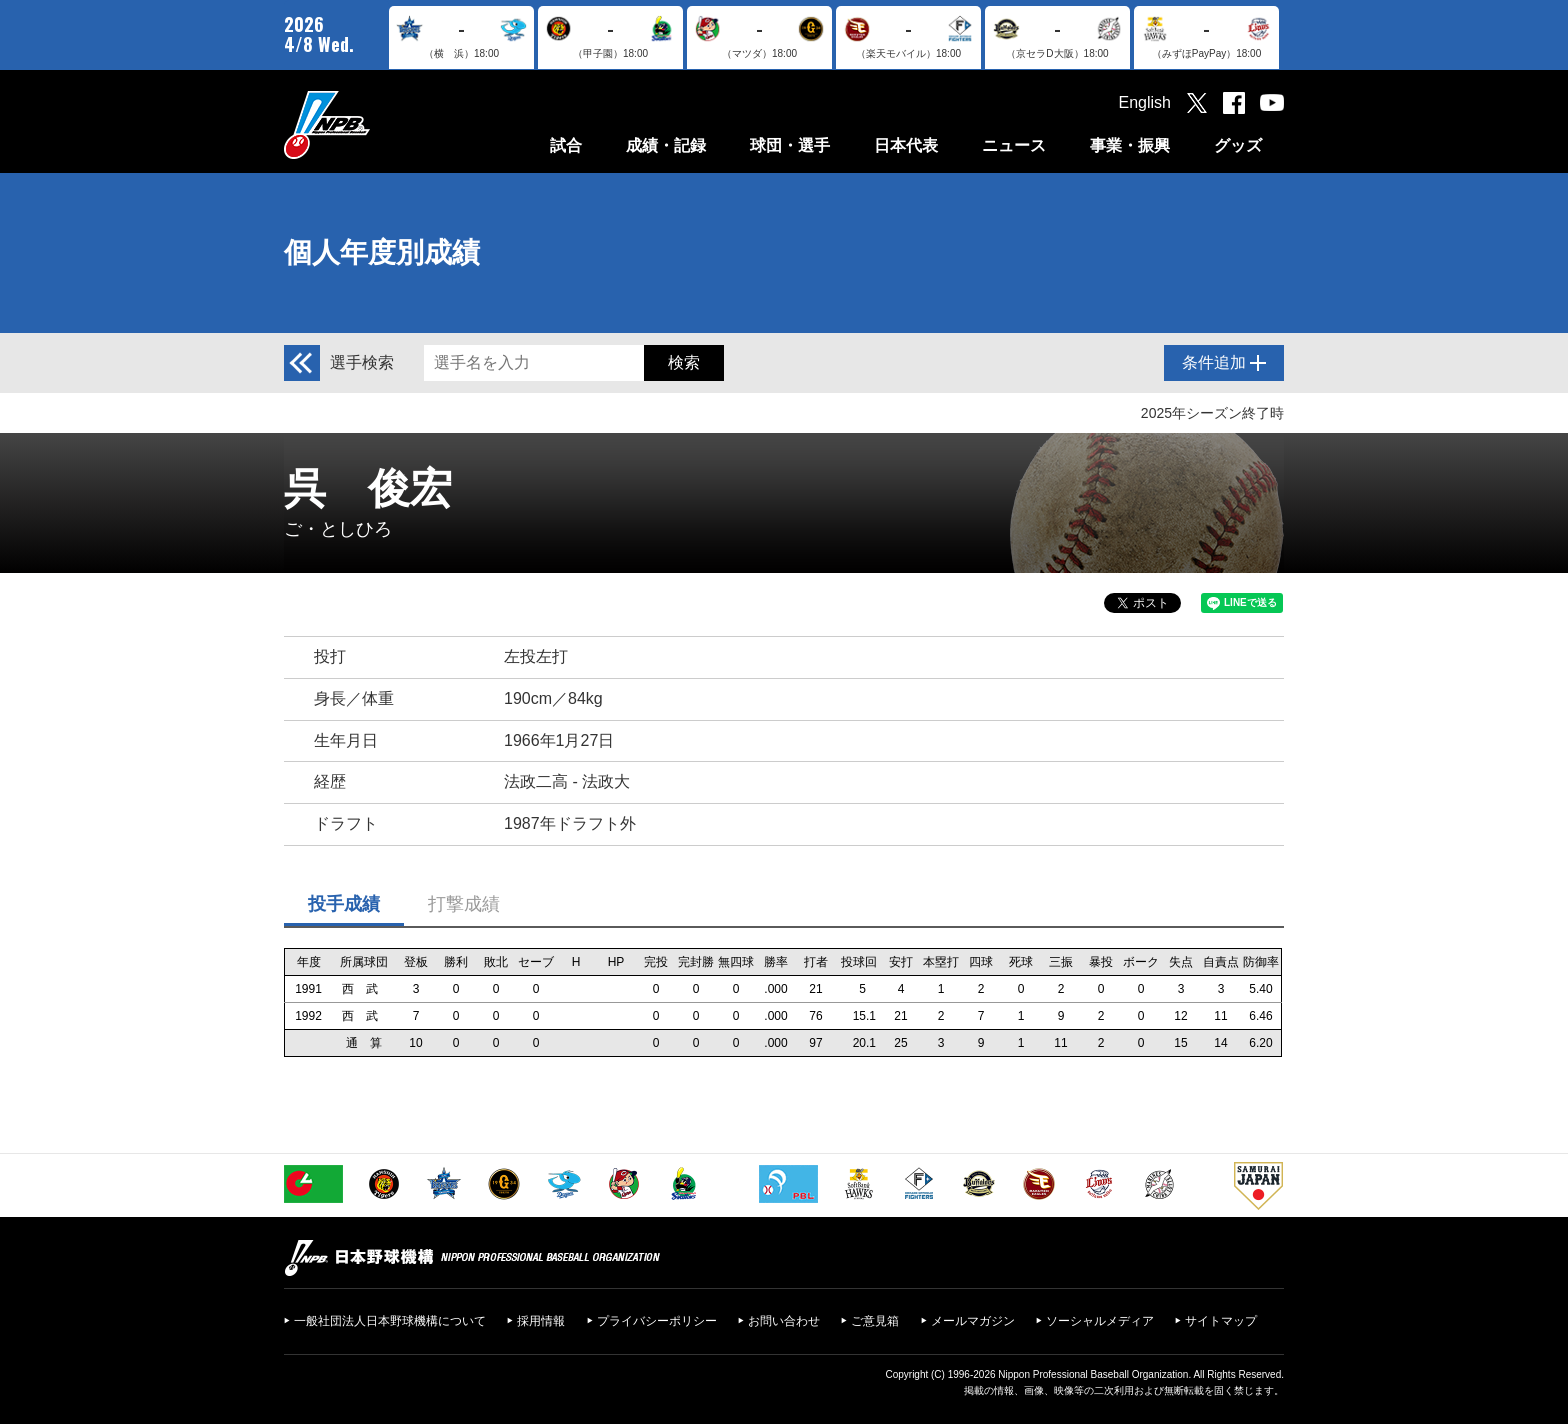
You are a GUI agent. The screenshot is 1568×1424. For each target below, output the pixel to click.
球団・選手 (790, 145)
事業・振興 (1130, 145)
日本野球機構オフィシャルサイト (377, 124)
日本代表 (906, 145)
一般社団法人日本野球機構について (390, 1321)
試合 (566, 145)
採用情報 (541, 1321)
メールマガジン (973, 1321)
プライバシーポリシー (657, 1321)
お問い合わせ (784, 1321)
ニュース (1014, 145)
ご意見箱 (875, 1321)
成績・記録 (666, 145)
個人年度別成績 (382, 252)
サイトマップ (1221, 1321)
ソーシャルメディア (1100, 1321)
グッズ (1238, 145)
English (1145, 102)
